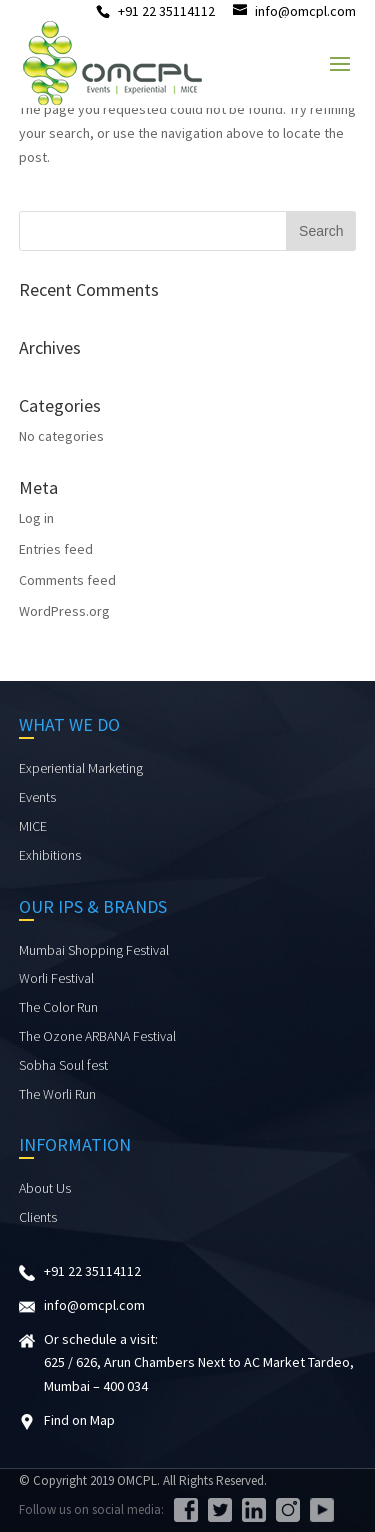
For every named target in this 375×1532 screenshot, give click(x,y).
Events (37, 797)
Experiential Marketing (81, 768)
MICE (33, 826)
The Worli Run (57, 1094)
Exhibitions (50, 855)
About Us (45, 1188)
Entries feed (56, 549)
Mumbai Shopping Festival (94, 950)
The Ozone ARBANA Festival (97, 1036)
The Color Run (58, 1007)
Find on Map (79, 1420)
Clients (38, 1217)
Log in (36, 518)
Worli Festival (56, 978)
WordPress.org (64, 611)
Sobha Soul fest (63, 1065)
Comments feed (67, 580)
